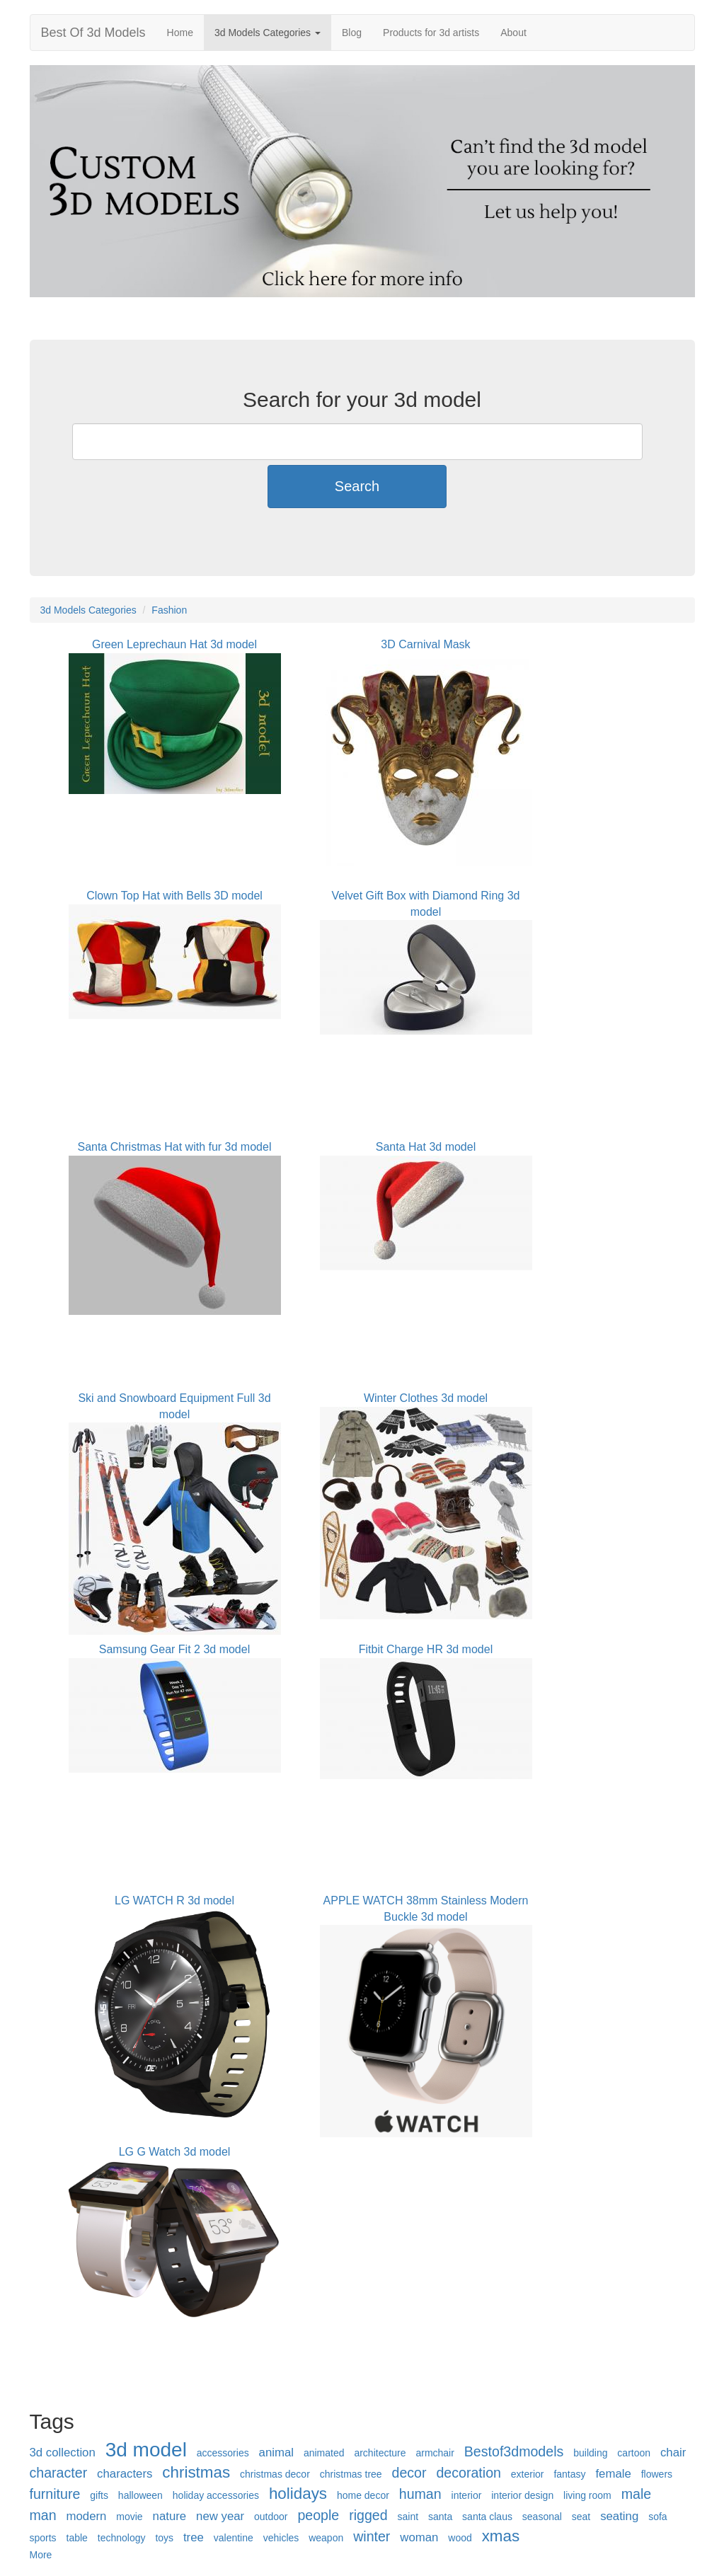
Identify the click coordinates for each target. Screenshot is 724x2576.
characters (124, 2473)
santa (440, 2516)
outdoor (270, 2516)
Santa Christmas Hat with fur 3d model (175, 1147)
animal (276, 2452)
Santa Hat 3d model (426, 1147)
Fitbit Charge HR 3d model (426, 1649)
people (318, 2515)
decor (409, 2472)
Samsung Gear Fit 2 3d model (174, 1649)
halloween (140, 2495)
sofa (657, 2516)
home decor (363, 2495)
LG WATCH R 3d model (174, 1900)
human (420, 2494)
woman (419, 2537)
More (41, 2554)
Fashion (169, 610)
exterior (527, 2474)
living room (587, 2495)
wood (459, 2537)
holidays (298, 2493)
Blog (352, 32)
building (590, 2453)
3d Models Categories (267, 32)
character (59, 2472)
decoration (468, 2472)
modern (87, 2516)
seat (581, 2516)
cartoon (633, 2453)
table (77, 2537)
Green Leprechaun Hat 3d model (174, 644)
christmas (196, 2472)
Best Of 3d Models (93, 32)
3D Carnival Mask (425, 644)
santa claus (487, 2516)
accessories (223, 2453)
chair (673, 2452)
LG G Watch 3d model (175, 2152)
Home (180, 32)
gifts (99, 2495)
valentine (233, 2537)
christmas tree (351, 2474)
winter (371, 2536)
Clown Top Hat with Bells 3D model (174, 896)
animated (324, 2453)
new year (220, 2516)
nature (170, 2516)
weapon (326, 2537)
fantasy (569, 2474)
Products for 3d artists (431, 32)
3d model (146, 2450)
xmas (501, 2536)
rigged (368, 2515)
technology (122, 2537)
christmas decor (275, 2474)
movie (129, 2516)
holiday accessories (216, 2495)
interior (467, 2495)
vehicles (281, 2537)
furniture (55, 2494)
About (513, 32)
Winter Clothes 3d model (426, 1398)
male (636, 2494)
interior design (522, 2495)
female (613, 2473)
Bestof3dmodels (514, 2451)
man (43, 2515)
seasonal (542, 2516)
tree (193, 2537)
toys (164, 2537)
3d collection (63, 2452)
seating (619, 2516)
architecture (380, 2453)
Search (357, 486)
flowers (656, 2474)
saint (408, 2516)
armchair (434, 2453)
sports (43, 2537)
